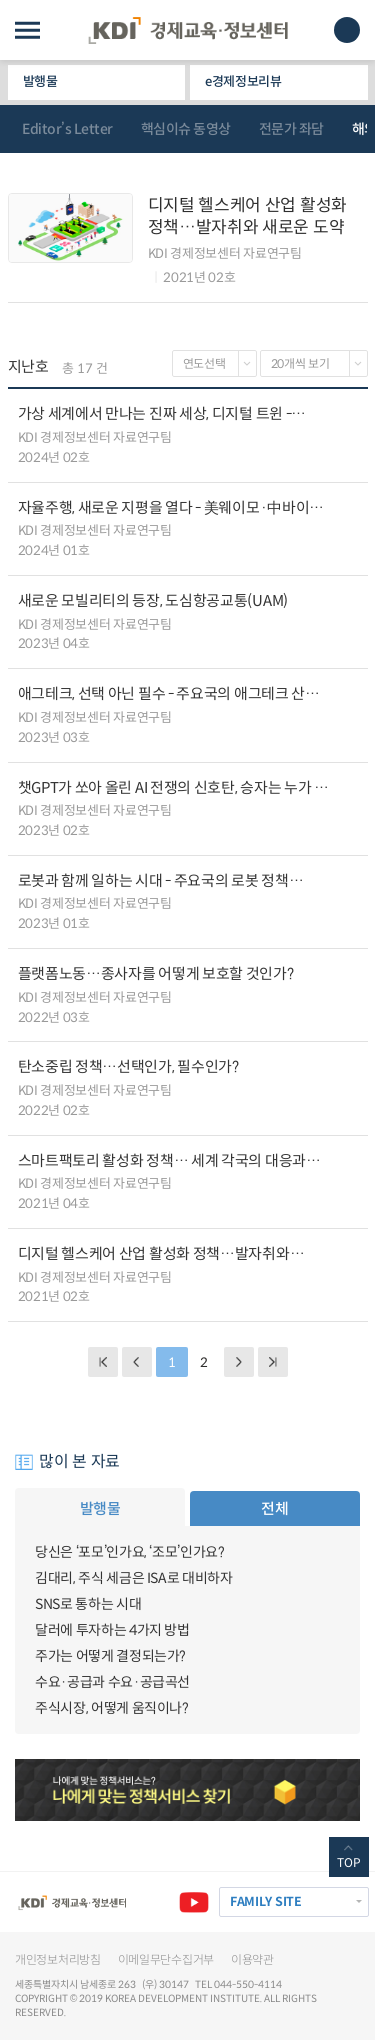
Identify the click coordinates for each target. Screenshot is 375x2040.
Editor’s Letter (67, 129)
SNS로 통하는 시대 (88, 1604)
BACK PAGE (103, 1362)
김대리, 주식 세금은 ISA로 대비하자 (134, 1578)
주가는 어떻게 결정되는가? (110, 1656)
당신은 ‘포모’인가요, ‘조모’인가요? (130, 1552)
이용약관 (252, 1959)
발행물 (40, 81)
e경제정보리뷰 (243, 81)
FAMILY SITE (266, 1902)
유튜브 (194, 1902)
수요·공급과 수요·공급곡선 (112, 1682)
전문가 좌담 (291, 129)
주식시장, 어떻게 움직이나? (112, 1708)
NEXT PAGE (273, 1362)
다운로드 (348, 436)
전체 (274, 1508)
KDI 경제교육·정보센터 (188, 30)
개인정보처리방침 (58, 1959)
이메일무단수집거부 (166, 1959)
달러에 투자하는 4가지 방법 (112, 1630)
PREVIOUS (137, 1362)
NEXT (239, 1362)
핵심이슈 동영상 (186, 129)
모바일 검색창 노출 (347, 30)
